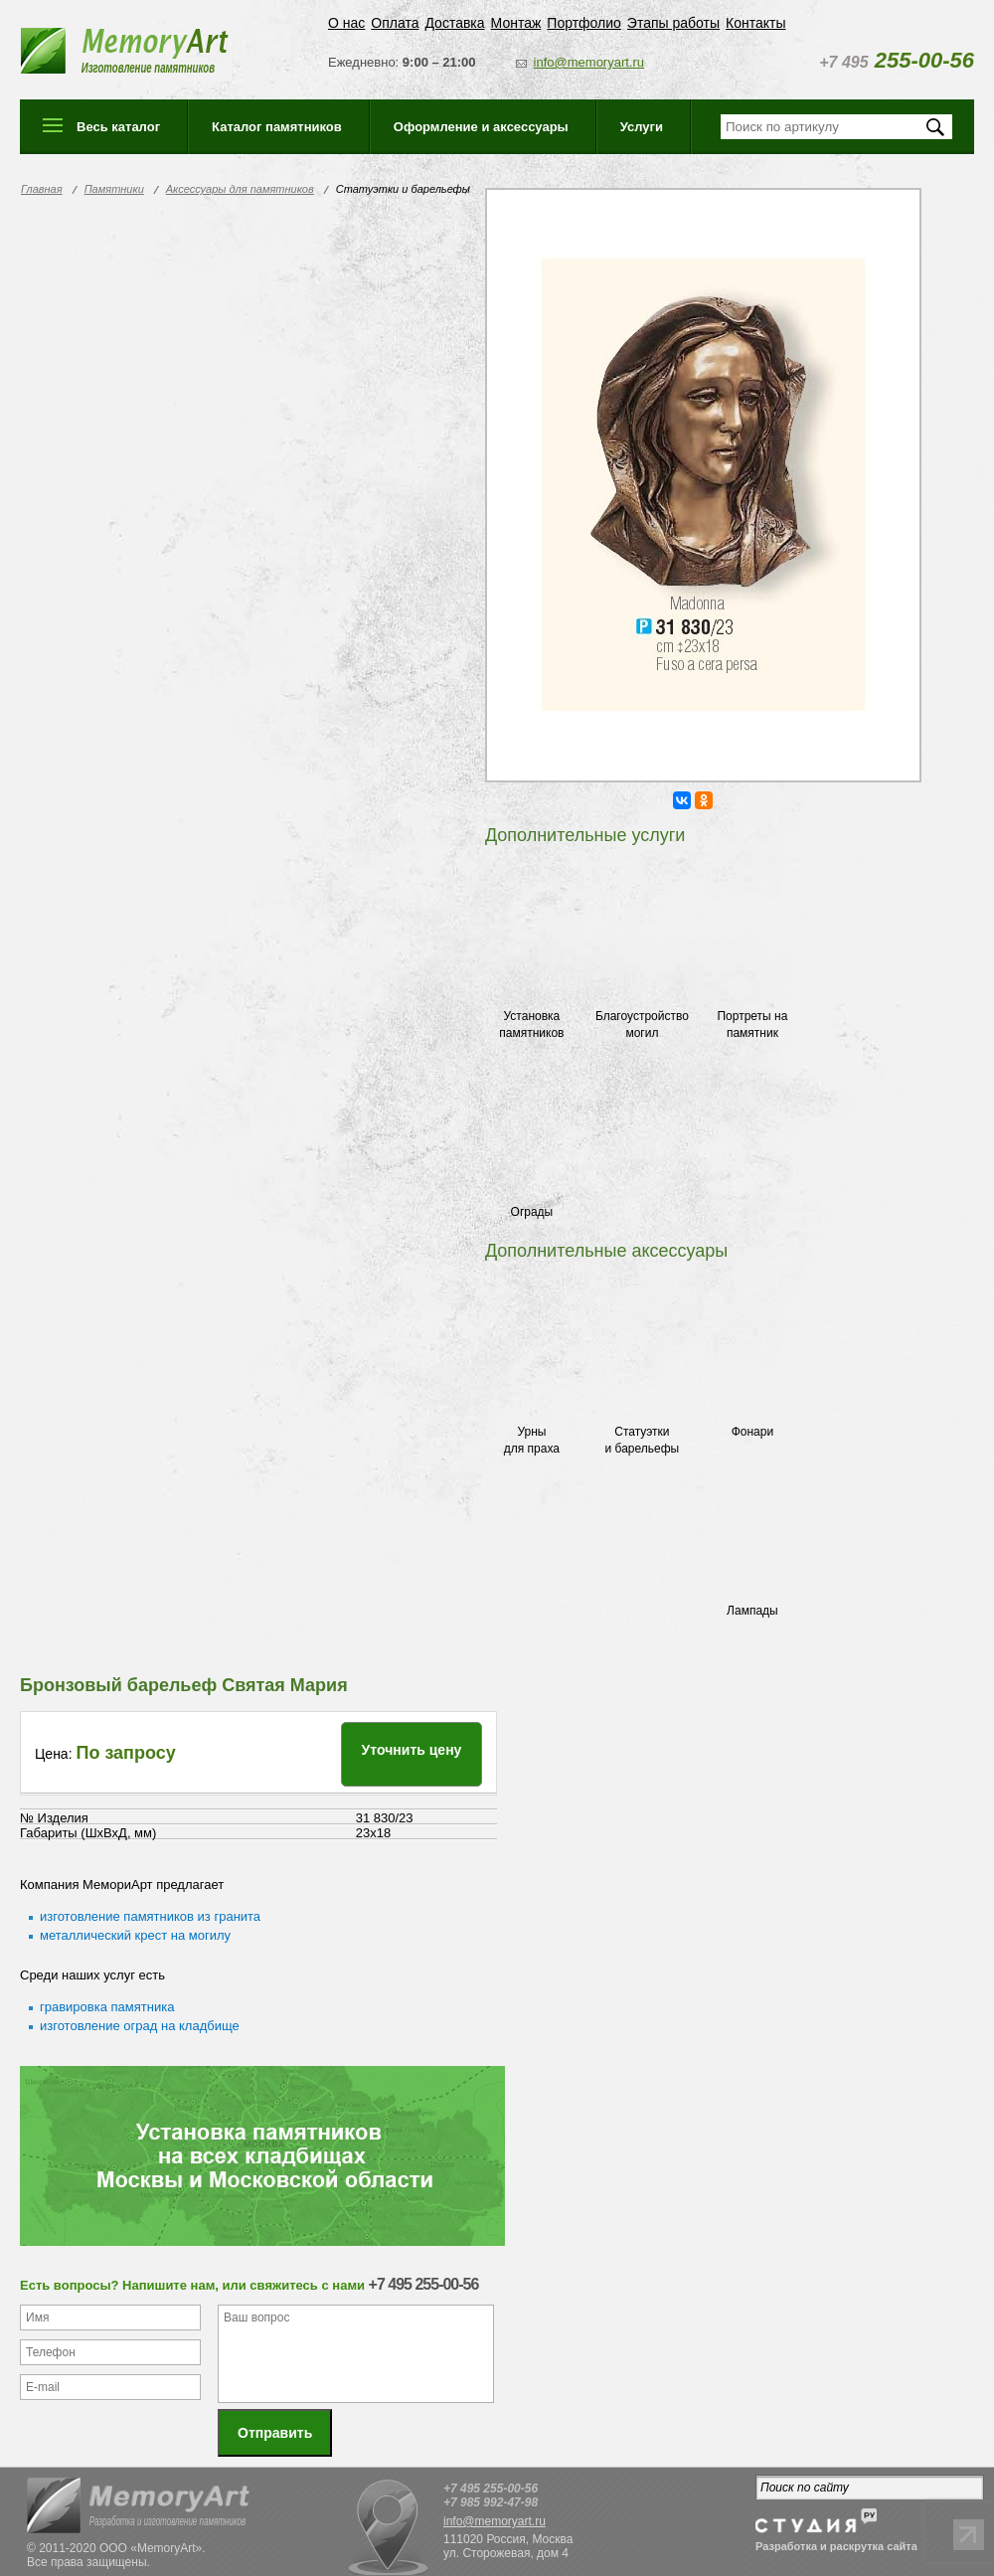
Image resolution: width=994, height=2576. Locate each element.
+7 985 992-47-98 (490, 2492)
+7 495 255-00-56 (490, 2479)
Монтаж (516, 23)
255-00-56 (896, 60)
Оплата (394, 23)
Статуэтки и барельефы (642, 1440)
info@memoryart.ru (589, 62)
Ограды (532, 1212)
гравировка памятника (107, 2006)
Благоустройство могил (642, 1024)
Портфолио (584, 23)
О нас (346, 23)
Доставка (454, 23)
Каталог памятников (277, 126)
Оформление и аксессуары (481, 126)
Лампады (752, 1611)
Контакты (755, 23)
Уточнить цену (412, 1750)
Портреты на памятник (752, 1024)
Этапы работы (673, 23)
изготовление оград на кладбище (140, 2025)
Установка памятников (531, 1024)
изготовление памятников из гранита (150, 1916)
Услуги (641, 126)
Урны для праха (532, 1440)
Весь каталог (118, 126)
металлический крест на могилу (135, 1935)
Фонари (752, 1432)
